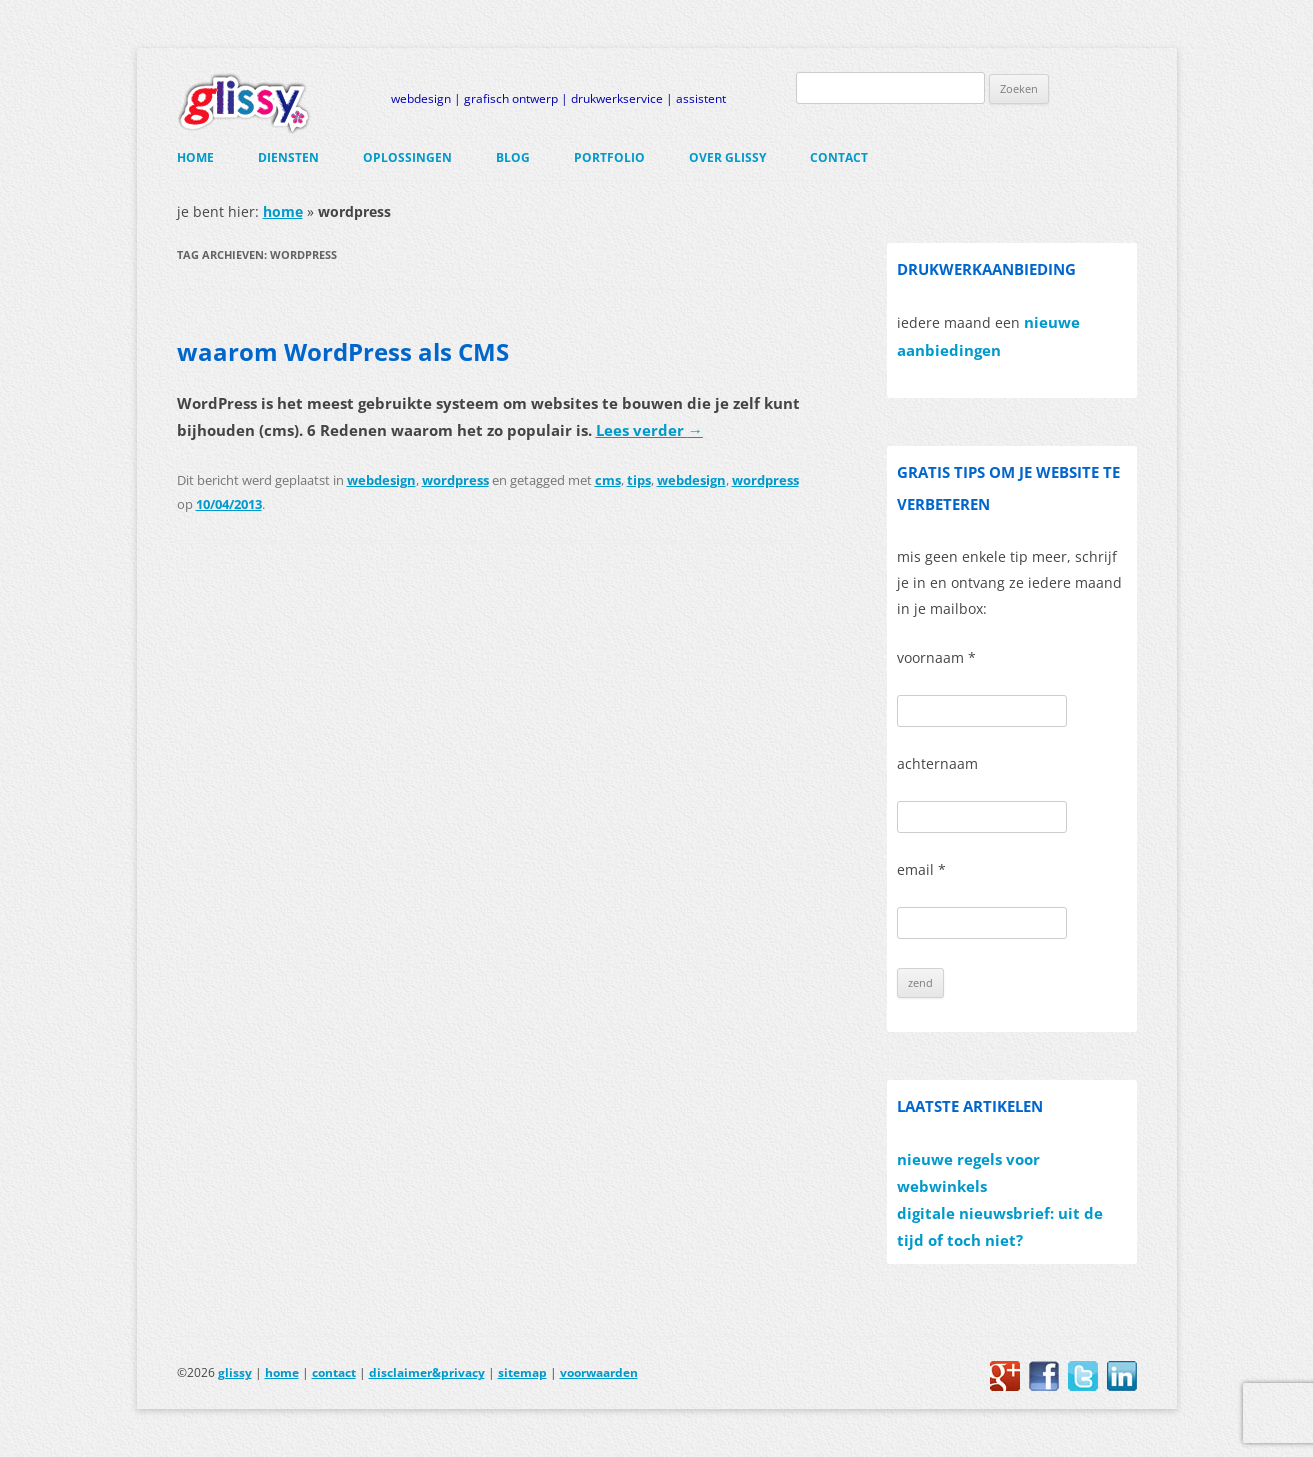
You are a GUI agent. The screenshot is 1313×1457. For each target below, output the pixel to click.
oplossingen (407, 157)
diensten (288, 157)
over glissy (727, 157)
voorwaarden (599, 1372)
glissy (235, 1372)
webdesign (381, 480)
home (195, 157)
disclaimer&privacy (427, 1372)
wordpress (455, 480)
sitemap (522, 1372)
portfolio (609, 157)
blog (513, 157)
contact (839, 157)
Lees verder (649, 430)
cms (608, 480)
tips (639, 480)
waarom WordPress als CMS (343, 351)
